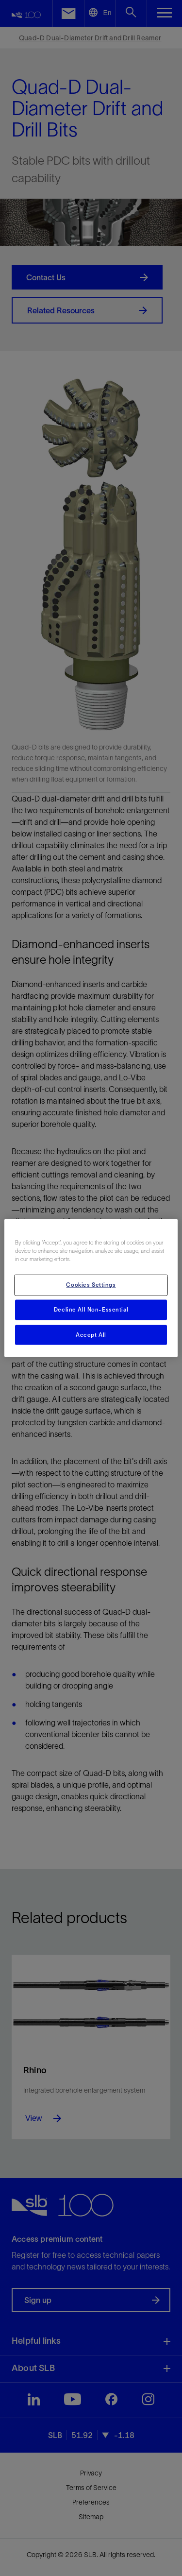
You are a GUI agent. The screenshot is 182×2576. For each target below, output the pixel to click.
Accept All (91, 1334)
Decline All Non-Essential (91, 1309)
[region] (90, 1288)
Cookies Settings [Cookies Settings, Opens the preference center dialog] (91, 1284)
